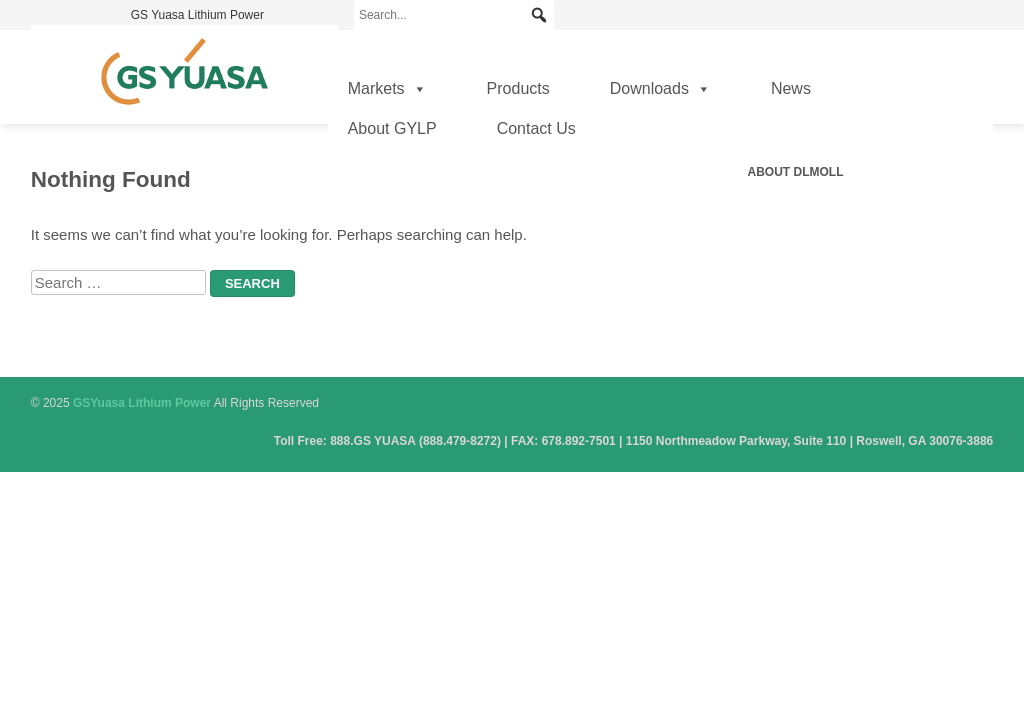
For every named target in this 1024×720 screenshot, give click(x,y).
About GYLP (392, 128)
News (791, 88)
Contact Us (536, 128)
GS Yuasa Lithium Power (197, 15)
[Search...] (454, 15)
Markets (387, 88)
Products (518, 88)
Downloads (660, 88)
